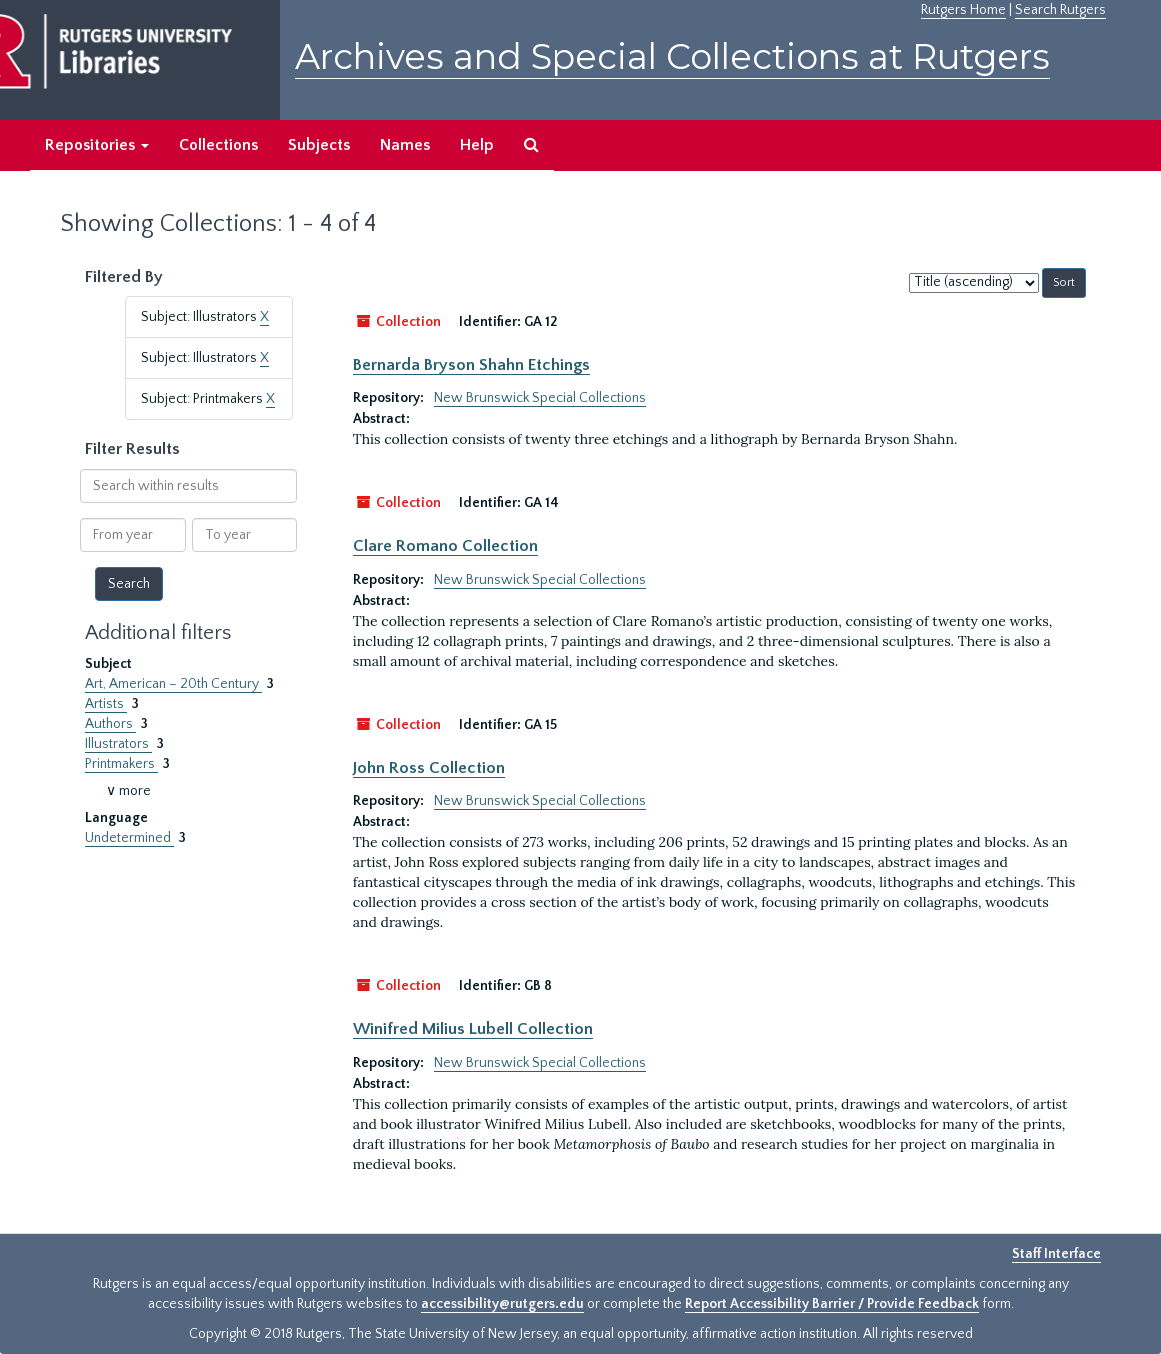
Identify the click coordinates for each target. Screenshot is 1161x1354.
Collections (218, 145)
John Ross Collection (429, 768)
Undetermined (129, 838)
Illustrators (118, 744)
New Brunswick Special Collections (540, 398)
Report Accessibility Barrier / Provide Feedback (832, 1304)
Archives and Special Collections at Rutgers (672, 56)
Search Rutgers (1060, 10)
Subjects (319, 145)
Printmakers (121, 764)
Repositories (97, 145)
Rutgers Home (963, 10)
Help (477, 145)
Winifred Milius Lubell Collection (473, 1029)
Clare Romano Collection (445, 546)
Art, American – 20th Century (173, 684)
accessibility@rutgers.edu (502, 1304)
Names (405, 145)
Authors (110, 724)
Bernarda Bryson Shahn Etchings (471, 365)
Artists (106, 704)
